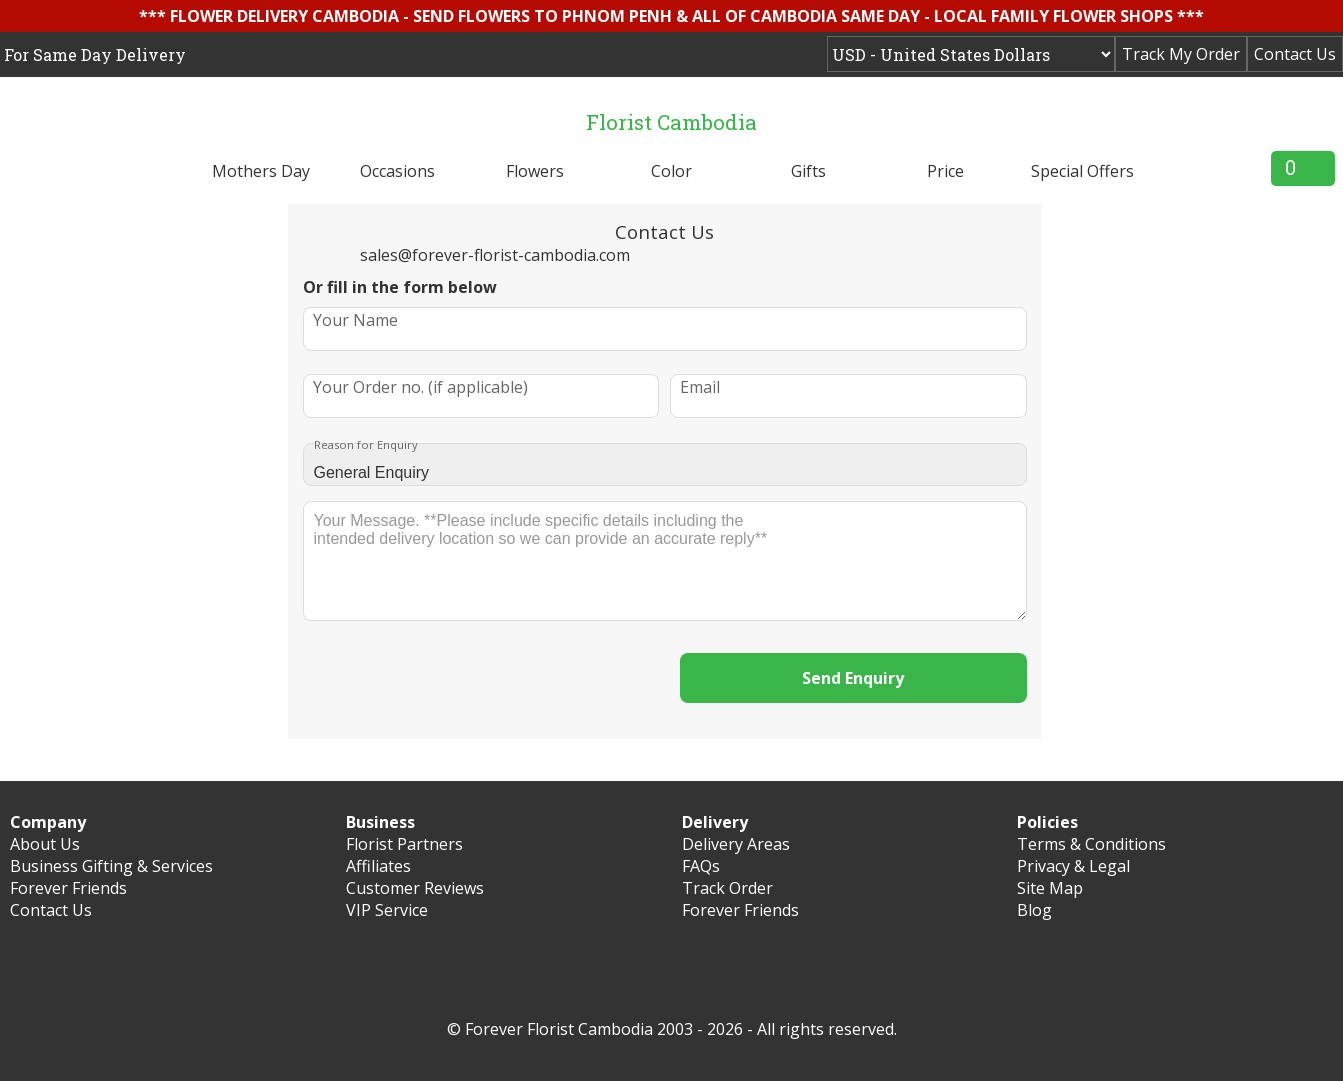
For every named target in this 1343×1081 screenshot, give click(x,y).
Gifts (808, 171)
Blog (1034, 910)
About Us (45, 844)
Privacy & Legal (1073, 866)
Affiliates (378, 866)
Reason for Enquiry (366, 444)
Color (671, 171)
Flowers (535, 171)
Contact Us (1295, 54)
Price (945, 171)
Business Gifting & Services (111, 866)
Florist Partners (404, 844)
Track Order (727, 888)
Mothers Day (261, 171)
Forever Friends (68, 888)
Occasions (397, 171)
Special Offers (1082, 171)
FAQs (701, 866)
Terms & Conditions (1091, 844)
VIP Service (387, 910)
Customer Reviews (415, 888)
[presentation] (481, 680)
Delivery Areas (736, 844)
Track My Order (1181, 54)
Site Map (1050, 888)
